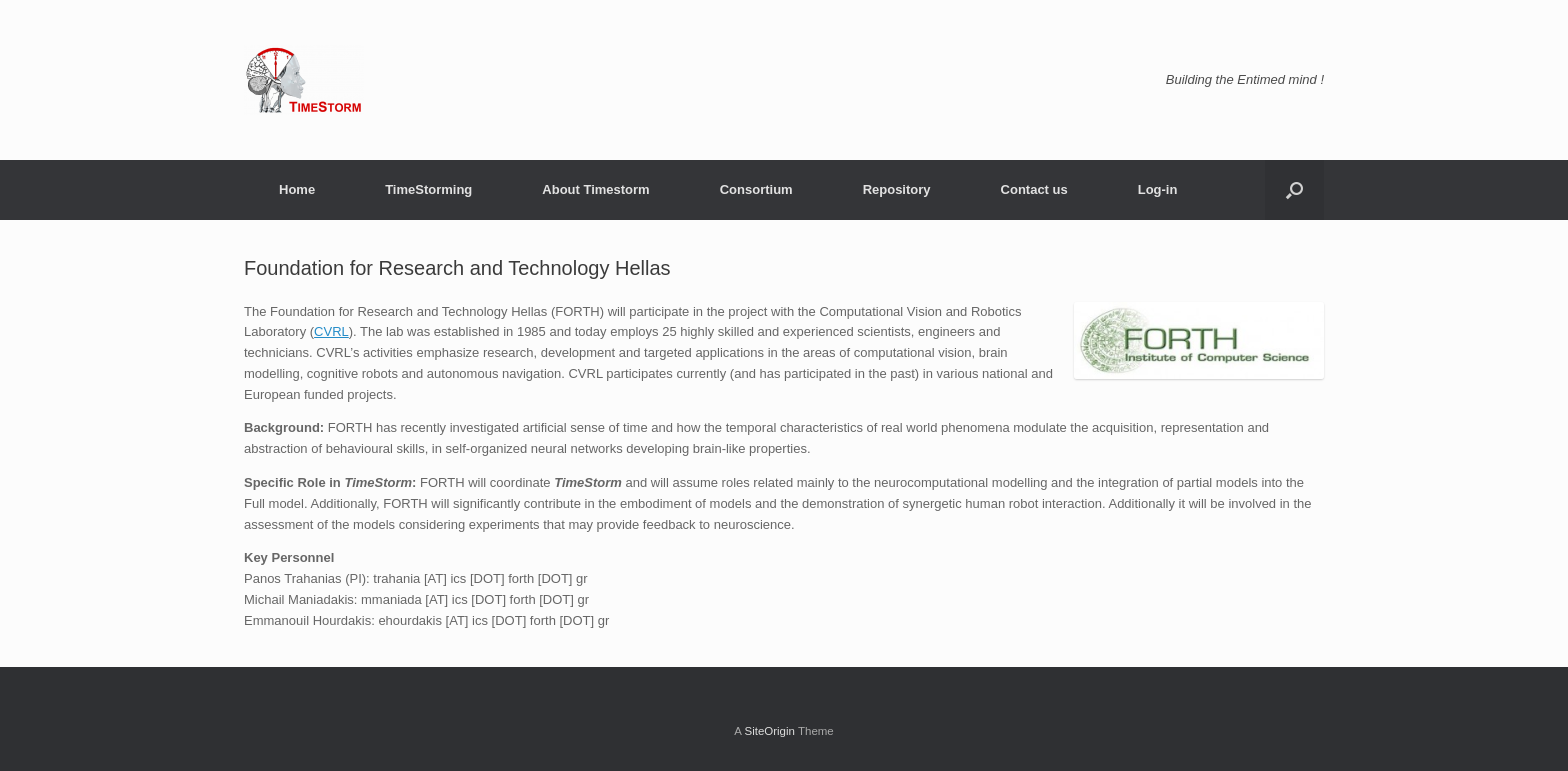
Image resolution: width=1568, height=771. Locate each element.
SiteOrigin (769, 731)
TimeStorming (428, 189)
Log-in (1158, 189)
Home (297, 189)
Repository (897, 189)
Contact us (1034, 189)
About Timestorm (595, 189)
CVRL (331, 331)
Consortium (756, 189)
